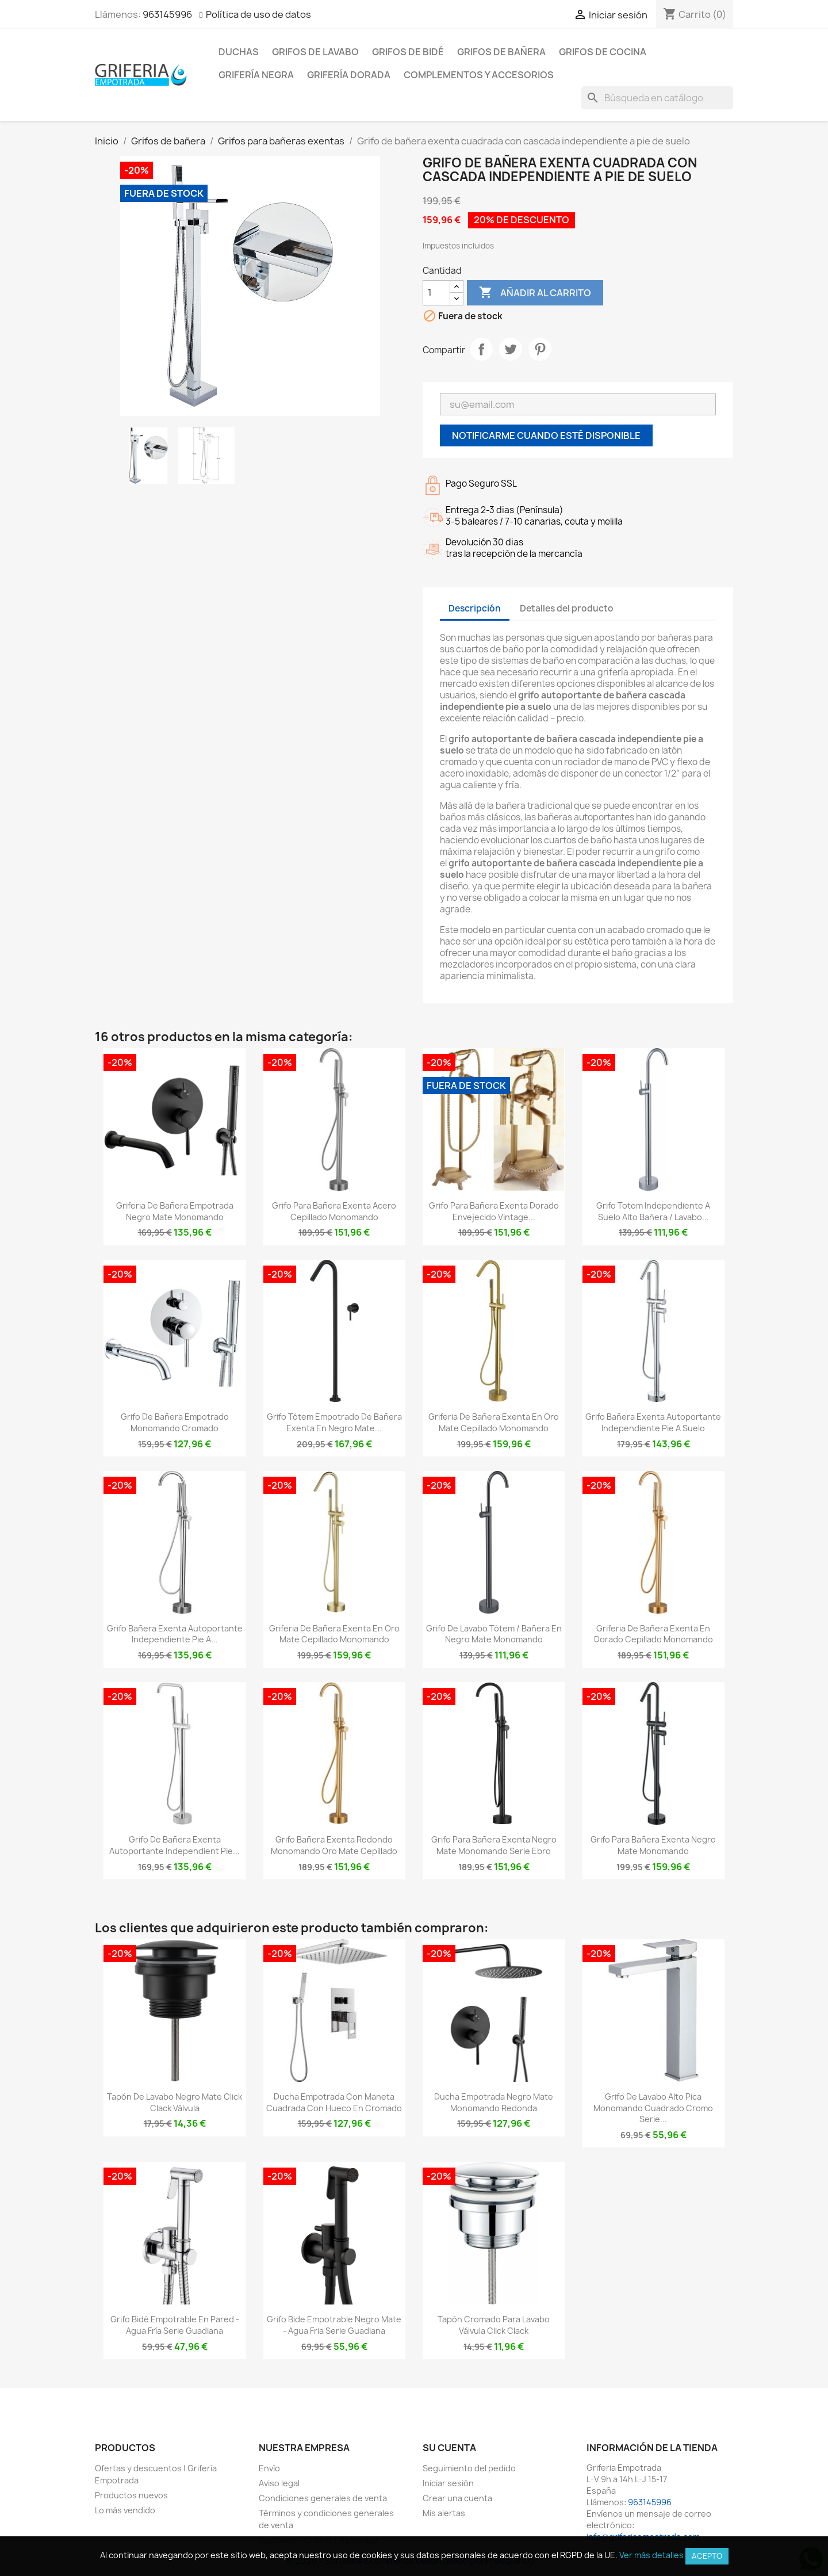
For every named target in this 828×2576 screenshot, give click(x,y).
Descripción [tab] (474, 608)
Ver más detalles (651, 2555)
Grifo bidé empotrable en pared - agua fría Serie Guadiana (174, 2325)
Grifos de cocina (602, 51)
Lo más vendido (125, 2510)
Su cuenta (449, 2447)
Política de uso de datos (258, 14)
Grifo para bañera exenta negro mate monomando (653, 1845)
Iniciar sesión (448, 2483)
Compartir (481, 349)
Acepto (707, 2556)
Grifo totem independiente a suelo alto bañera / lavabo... (653, 1211)
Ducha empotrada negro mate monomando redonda (493, 2102)
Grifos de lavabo (315, 51)
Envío (269, 2468)
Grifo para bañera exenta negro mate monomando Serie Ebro (494, 1845)
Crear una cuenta (457, 2498)
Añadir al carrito (535, 292)
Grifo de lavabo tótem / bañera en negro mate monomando (494, 1634)
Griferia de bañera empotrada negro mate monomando (174, 1211)
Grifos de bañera (501, 51)
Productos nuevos (131, 2495)
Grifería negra (256, 74)
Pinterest (539, 349)
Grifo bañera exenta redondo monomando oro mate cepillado (334, 1845)
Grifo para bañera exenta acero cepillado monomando (334, 1211)
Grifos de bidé (408, 51)
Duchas (238, 51)
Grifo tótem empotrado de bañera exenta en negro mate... (334, 1422)
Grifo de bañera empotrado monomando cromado (175, 1422)
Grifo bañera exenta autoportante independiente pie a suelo (653, 1422)
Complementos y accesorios (479, 74)
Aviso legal (279, 2483)
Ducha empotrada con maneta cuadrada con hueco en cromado (334, 2102)
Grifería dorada (348, 74)
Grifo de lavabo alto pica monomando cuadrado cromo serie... (653, 2108)
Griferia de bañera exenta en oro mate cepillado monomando (493, 1422)
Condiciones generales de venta (323, 2498)
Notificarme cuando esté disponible (546, 435)
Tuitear (510, 349)
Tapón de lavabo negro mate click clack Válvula (174, 2102)
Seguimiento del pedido (469, 2468)
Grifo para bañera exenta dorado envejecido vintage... (494, 1211)
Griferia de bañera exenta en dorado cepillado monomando (653, 1634)
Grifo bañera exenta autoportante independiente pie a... (175, 1634)
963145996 (167, 14)
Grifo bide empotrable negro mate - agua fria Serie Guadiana (334, 2325)
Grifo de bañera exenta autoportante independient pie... (174, 1845)
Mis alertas (444, 2513)
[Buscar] (657, 97)
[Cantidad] (436, 292)
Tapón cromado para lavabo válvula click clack (494, 2325)
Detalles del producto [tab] (567, 608)
